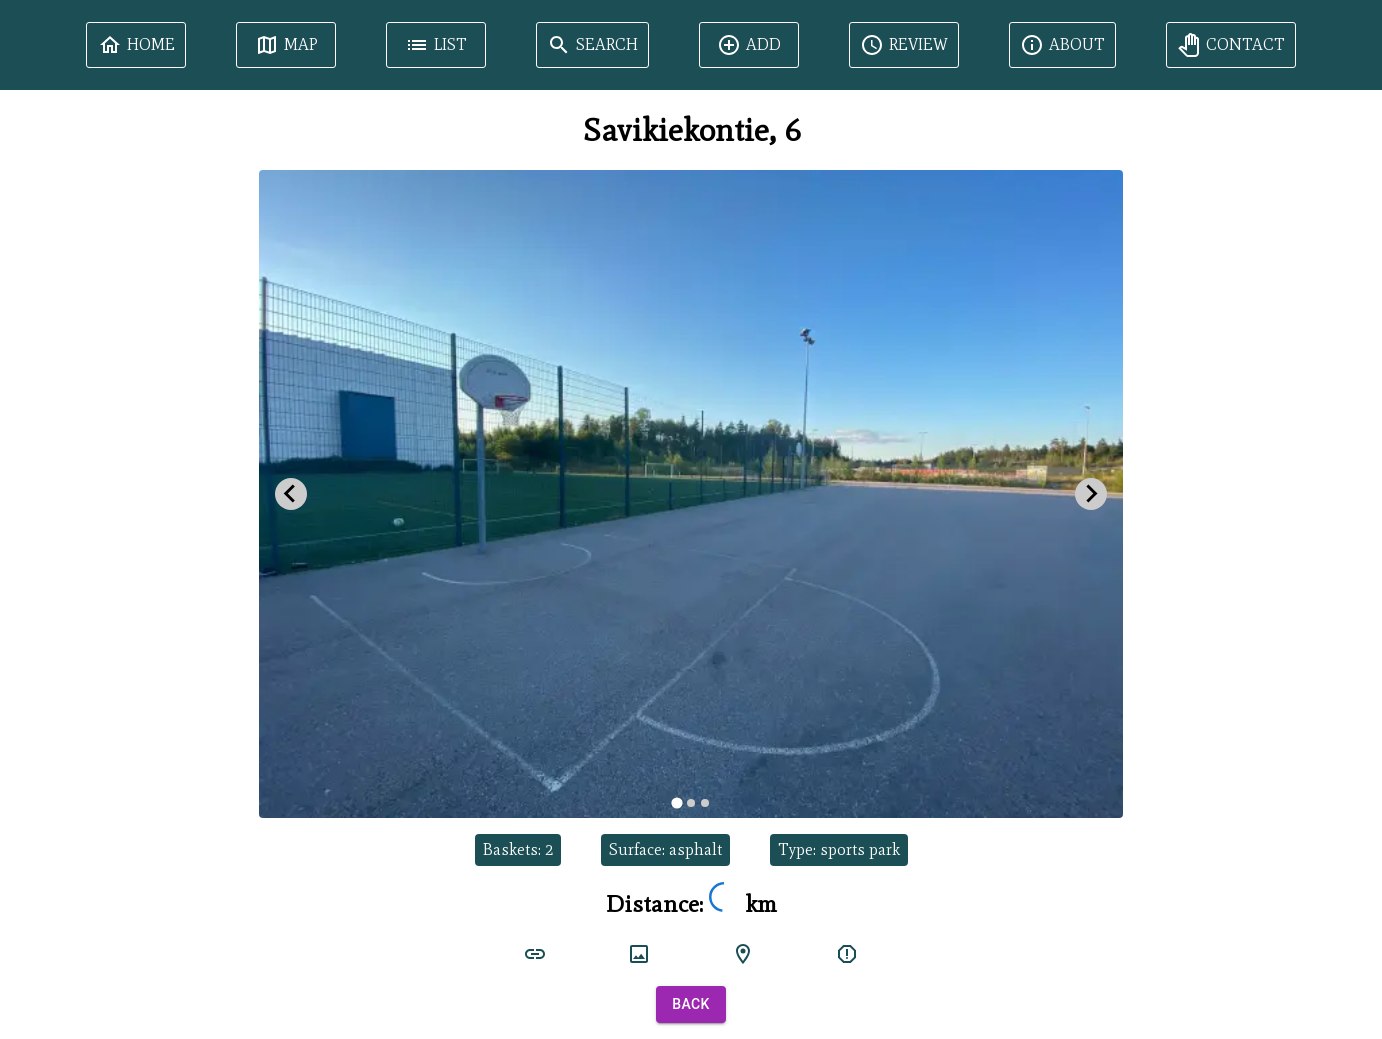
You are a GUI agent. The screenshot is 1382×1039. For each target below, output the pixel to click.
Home (136, 45)
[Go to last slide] (291, 494)
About (1062, 45)
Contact (1231, 45)
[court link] (535, 954)
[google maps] (743, 954)
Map (286, 45)
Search (592, 45)
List (436, 45)
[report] (847, 954)
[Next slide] (1091, 494)
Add (749, 45)
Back (691, 1004)
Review (904, 45)
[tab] (676, 802)
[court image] (639, 954)
